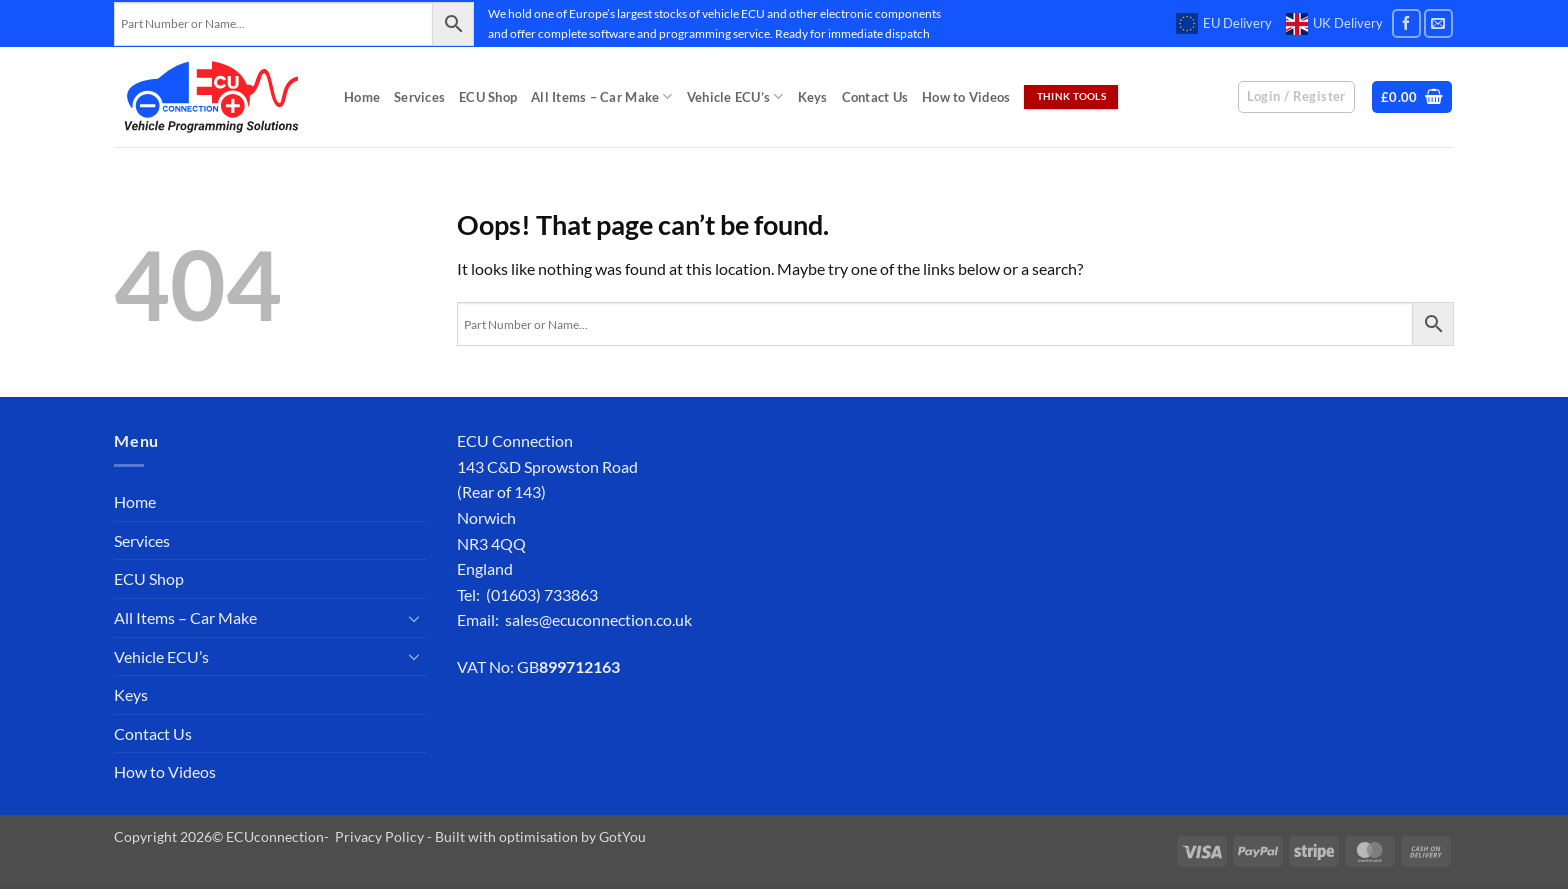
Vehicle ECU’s (735, 96)
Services (419, 97)
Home (362, 97)
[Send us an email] (1438, 23)
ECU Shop (488, 97)
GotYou (622, 836)
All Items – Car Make (602, 96)
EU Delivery (1224, 24)
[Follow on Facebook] (1406, 23)
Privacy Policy (379, 836)
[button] (1412, 97)
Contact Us (875, 97)
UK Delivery (1334, 24)
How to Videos (966, 97)
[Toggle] (415, 618)
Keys (813, 97)
